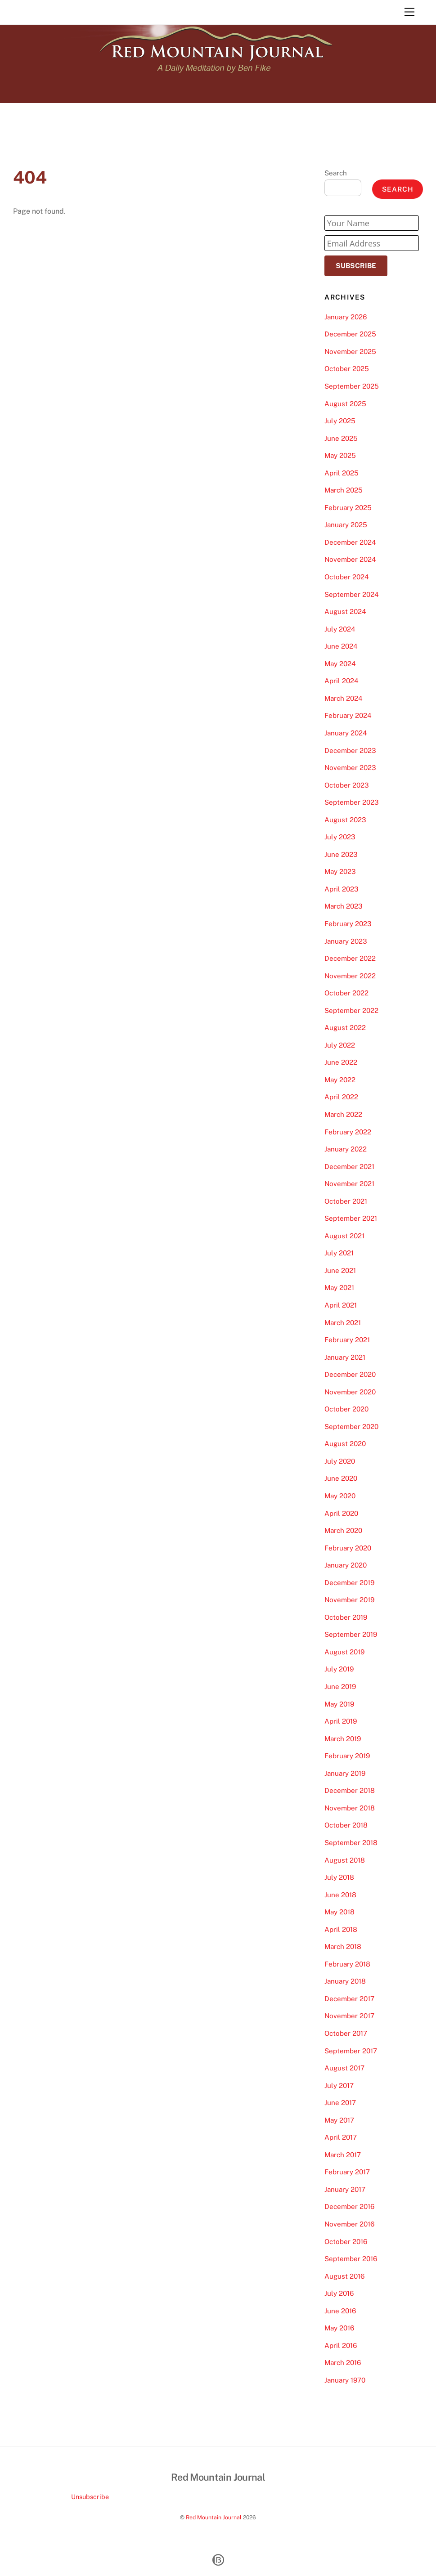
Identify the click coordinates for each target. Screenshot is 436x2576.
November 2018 (349, 1808)
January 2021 (344, 1357)
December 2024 (350, 542)
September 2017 (350, 2051)
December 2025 (350, 334)
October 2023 (346, 785)
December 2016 (349, 2206)
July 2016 (339, 2293)
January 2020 (345, 1565)
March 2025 (343, 490)
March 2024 (343, 698)
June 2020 (340, 1478)
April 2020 (341, 1513)
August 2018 (344, 1860)
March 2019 (342, 1739)
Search (335, 173)
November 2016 (349, 2224)
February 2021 (347, 1340)
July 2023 (339, 837)
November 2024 (350, 559)
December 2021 (349, 1166)
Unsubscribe (90, 2496)
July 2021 (339, 1253)
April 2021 (340, 1305)
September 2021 (350, 1218)
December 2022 (350, 958)
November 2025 (350, 351)
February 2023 (348, 923)
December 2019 (349, 1582)
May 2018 (339, 1912)
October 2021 (345, 1201)
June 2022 (340, 1062)
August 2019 (344, 1652)
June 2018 (340, 1895)
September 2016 (350, 2258)
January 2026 (345, 317)
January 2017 (344, 2189)
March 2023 (343, 906)
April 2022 (341, 1097)
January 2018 (345, 1981)
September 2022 (351, 1010)
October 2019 (345, 1617)
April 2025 (341, 473)
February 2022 (347, 1132)
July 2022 (339, 1045)
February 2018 (347, 1964)
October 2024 (346, 577)
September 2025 (351, 386)
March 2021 (342, 1322)
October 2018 (346, 1825)
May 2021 (339, 1287)
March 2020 (343, 1530)
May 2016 (339, 2328)
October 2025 (346, 368)
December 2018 (349, 1790)
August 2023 (345, 820)
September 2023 (351, 802)
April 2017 (340, 2137)
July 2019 (339, 1669)
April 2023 (341, 889)
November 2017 (349, 2016)
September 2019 (350, 1634)
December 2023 (350, 750)
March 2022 (343, 1114)
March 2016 (342, 2362)
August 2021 (344, 1236)
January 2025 (345, 525)
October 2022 (346, 993)
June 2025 (341, 438)
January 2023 (345, 941)
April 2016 (340, 2345)
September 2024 (351, 594)
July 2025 (339, 421)
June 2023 (341, 854)
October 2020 (346, 1409)
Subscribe (356, 265)
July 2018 (339, 1877)
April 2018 (340, 1929)
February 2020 (347, 1548)
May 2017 (339, 2120)
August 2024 (345, 611)
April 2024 (341, 681)
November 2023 (350, 767)
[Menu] (409, 12)
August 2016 (344, 2276)
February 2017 (347, 2172)
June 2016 (340, 2311)
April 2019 (340, 1721)
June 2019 (340, 1686)
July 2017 (339, 2085)
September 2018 (351, 1842)
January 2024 (345, 733)
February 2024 (348, 715)
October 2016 (345, 2241)
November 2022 (350, 976)
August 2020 (345, 1443)
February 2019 (347, 1756)
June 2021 (340, 1270)
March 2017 (342, 2155)
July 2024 (339, 629)
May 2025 (340, 455)
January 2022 (345, 1149)
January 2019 (344, 1773)
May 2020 (339, 1496)
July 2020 (339, 1461)
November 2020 (350, 1392)
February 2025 (348, 507)
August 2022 (345, 1027)
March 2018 (342, 1946)
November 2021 (349, 1183)
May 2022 (339, 1080)
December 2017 (349, 1999)
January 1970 (344, 2380)
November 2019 (349, 1600)
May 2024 (340, 664)
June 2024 (341, 646)
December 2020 (350, 1374)
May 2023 (340, 871)
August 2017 (344, 2068)
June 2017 (340, 2102)
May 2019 (339, 1704)
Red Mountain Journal (214, 2517)
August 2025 (345, 404)
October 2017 (345, 2033)
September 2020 (351, 1426)
